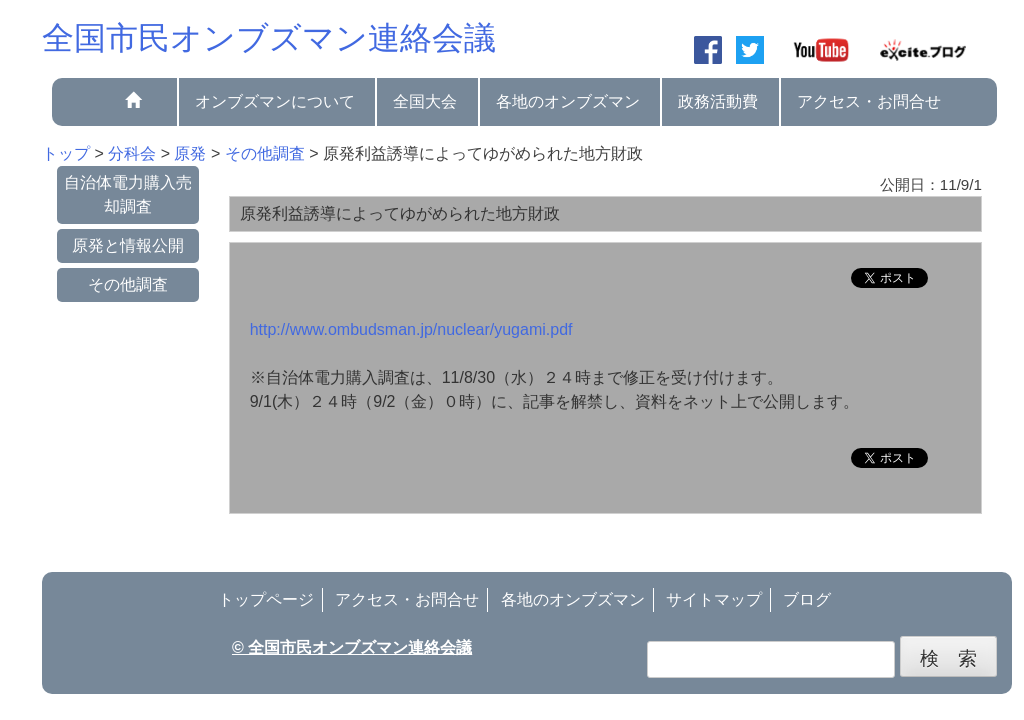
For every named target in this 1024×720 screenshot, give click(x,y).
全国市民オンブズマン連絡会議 (269, 38)
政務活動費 (718, 101)
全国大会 (425, 101)
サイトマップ (714, 599)
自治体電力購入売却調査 (128, 194)
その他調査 (128, 284)
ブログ (807, 599)
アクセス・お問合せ (869, 101)
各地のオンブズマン (568, 101)
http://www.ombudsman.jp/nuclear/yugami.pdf (411, 329)
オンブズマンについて (275, 101)
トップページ (266, 599)
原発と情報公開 (128, 245)
